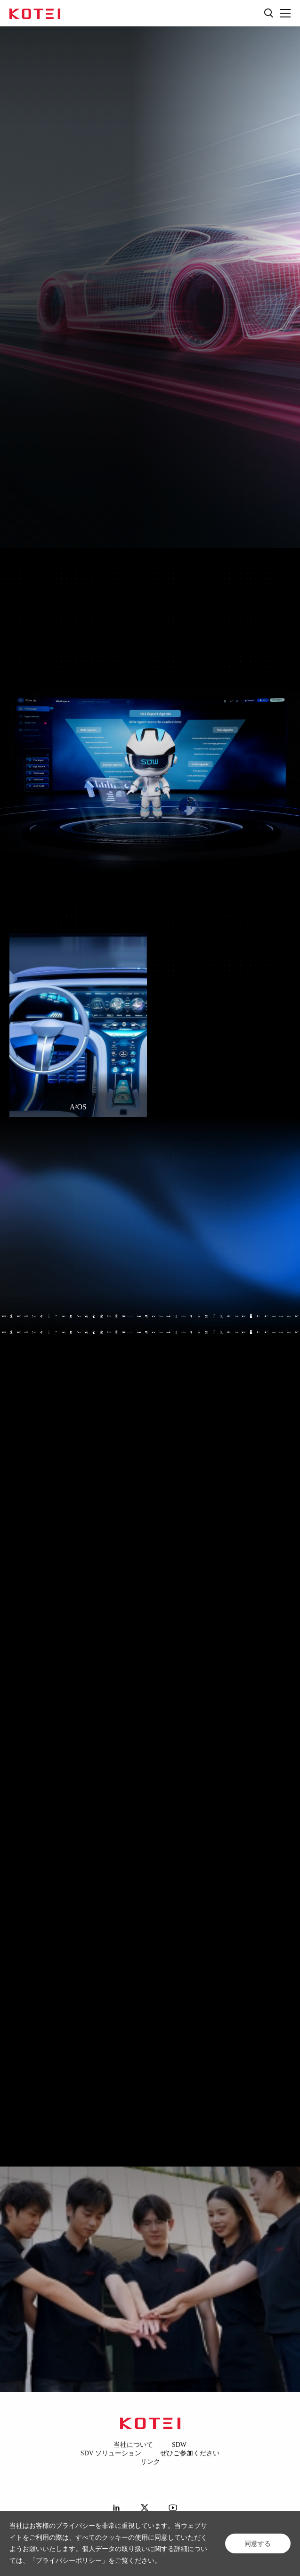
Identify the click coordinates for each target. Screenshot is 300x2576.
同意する (257, 2543)
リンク (150, 2461)
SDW (179, 2444)
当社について (133, 2444)
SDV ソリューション (111, 2453)
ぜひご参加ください (189, 2453)
